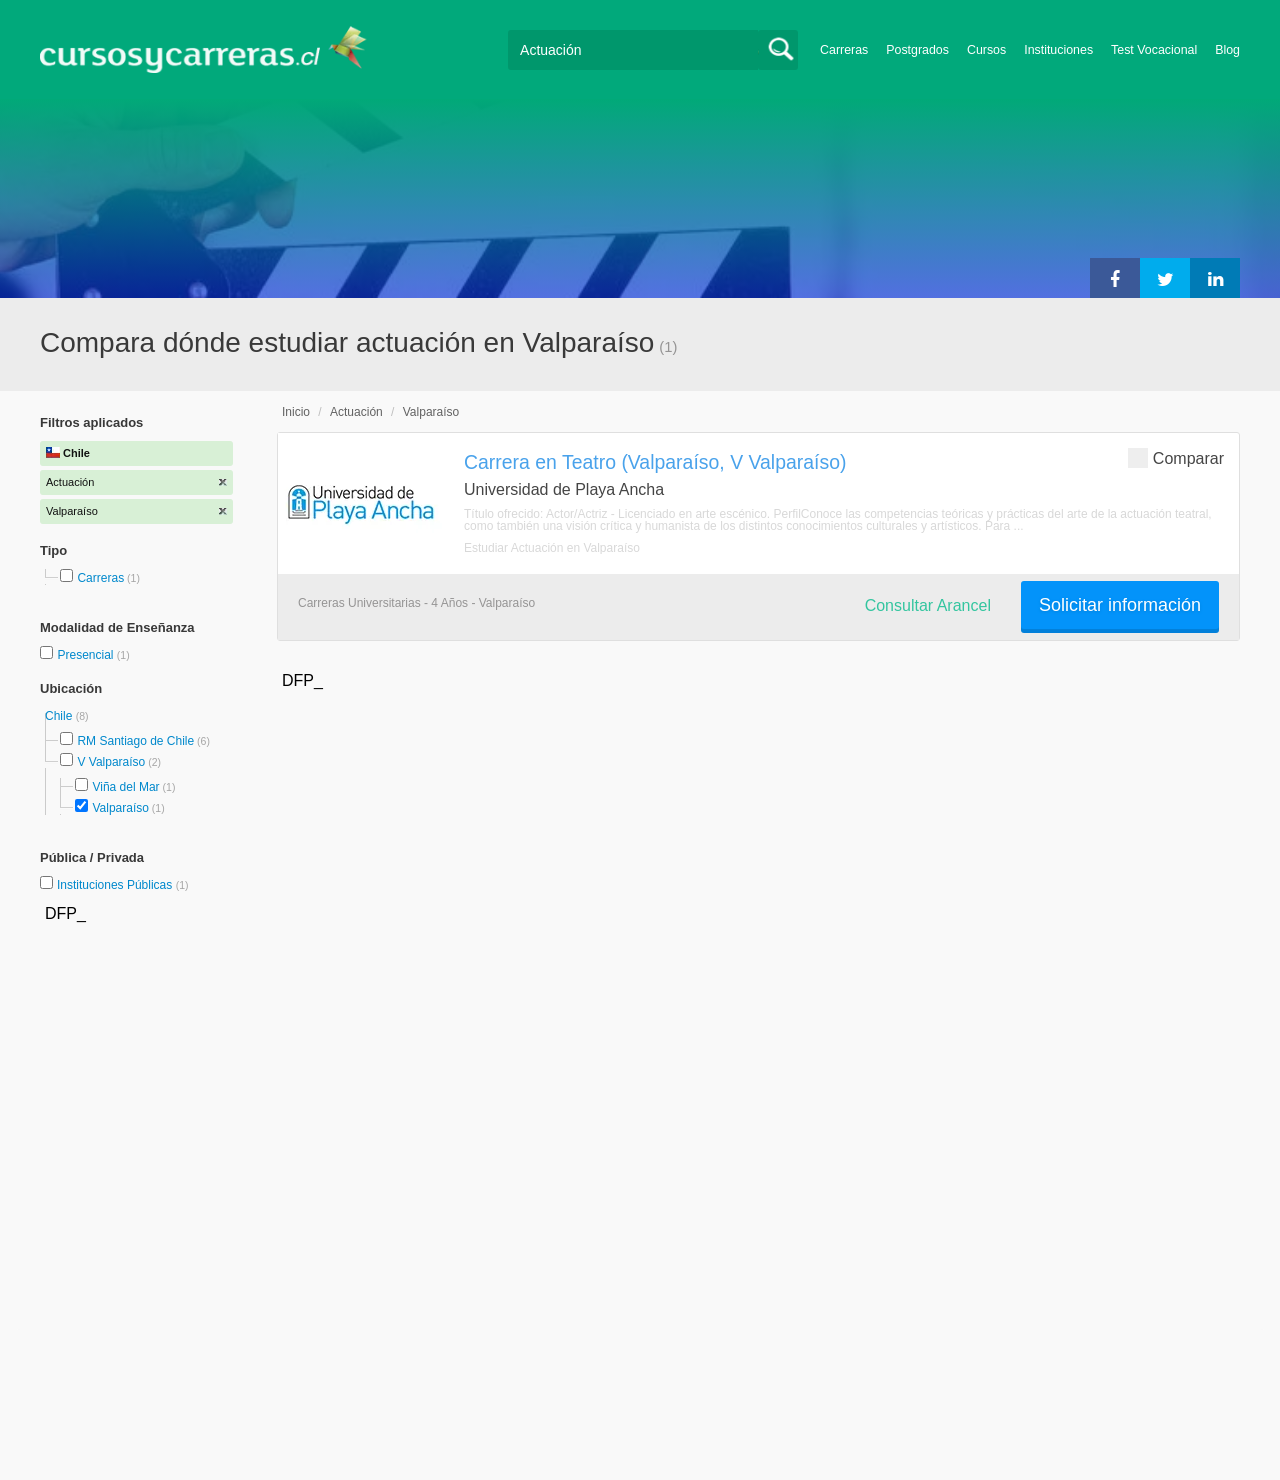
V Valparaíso (111, 762)
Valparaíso (120, 808)
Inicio (296, 412)
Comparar (1176, 457)
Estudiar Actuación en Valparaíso (552, 548)
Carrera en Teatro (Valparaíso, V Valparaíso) (655, 462)
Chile (60, 716)
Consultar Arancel (928, 605)
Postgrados (917, 50)
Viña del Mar (125, 787)
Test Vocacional (1154, 50)
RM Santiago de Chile (135, 741)
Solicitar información (1120, 605)
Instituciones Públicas (123, 885)
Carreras (844, 50)
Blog (1227, 50)
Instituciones (1058, 50)
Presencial (86, 655)
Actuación (356, 412)
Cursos (986, 50)
